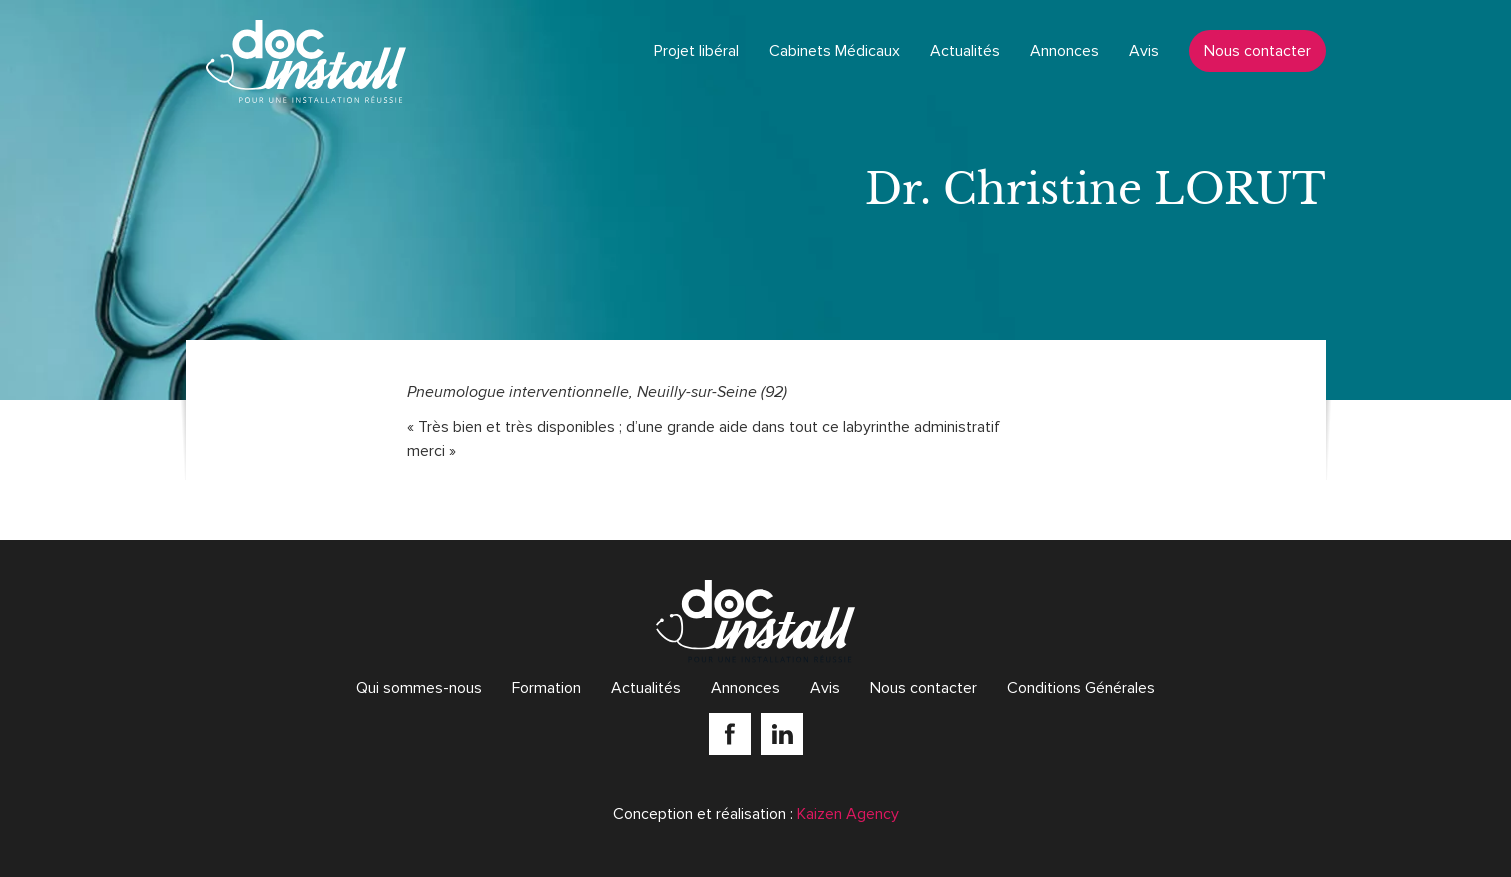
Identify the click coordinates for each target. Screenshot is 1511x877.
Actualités (965, 51)
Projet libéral (696, 51)
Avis (1144, 51)
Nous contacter (1257, 51)
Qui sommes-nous (419, 688)
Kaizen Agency (848, 814)
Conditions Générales (1081, 688)
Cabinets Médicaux (834, 51)
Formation (546, 688)
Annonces (1064, 51)
